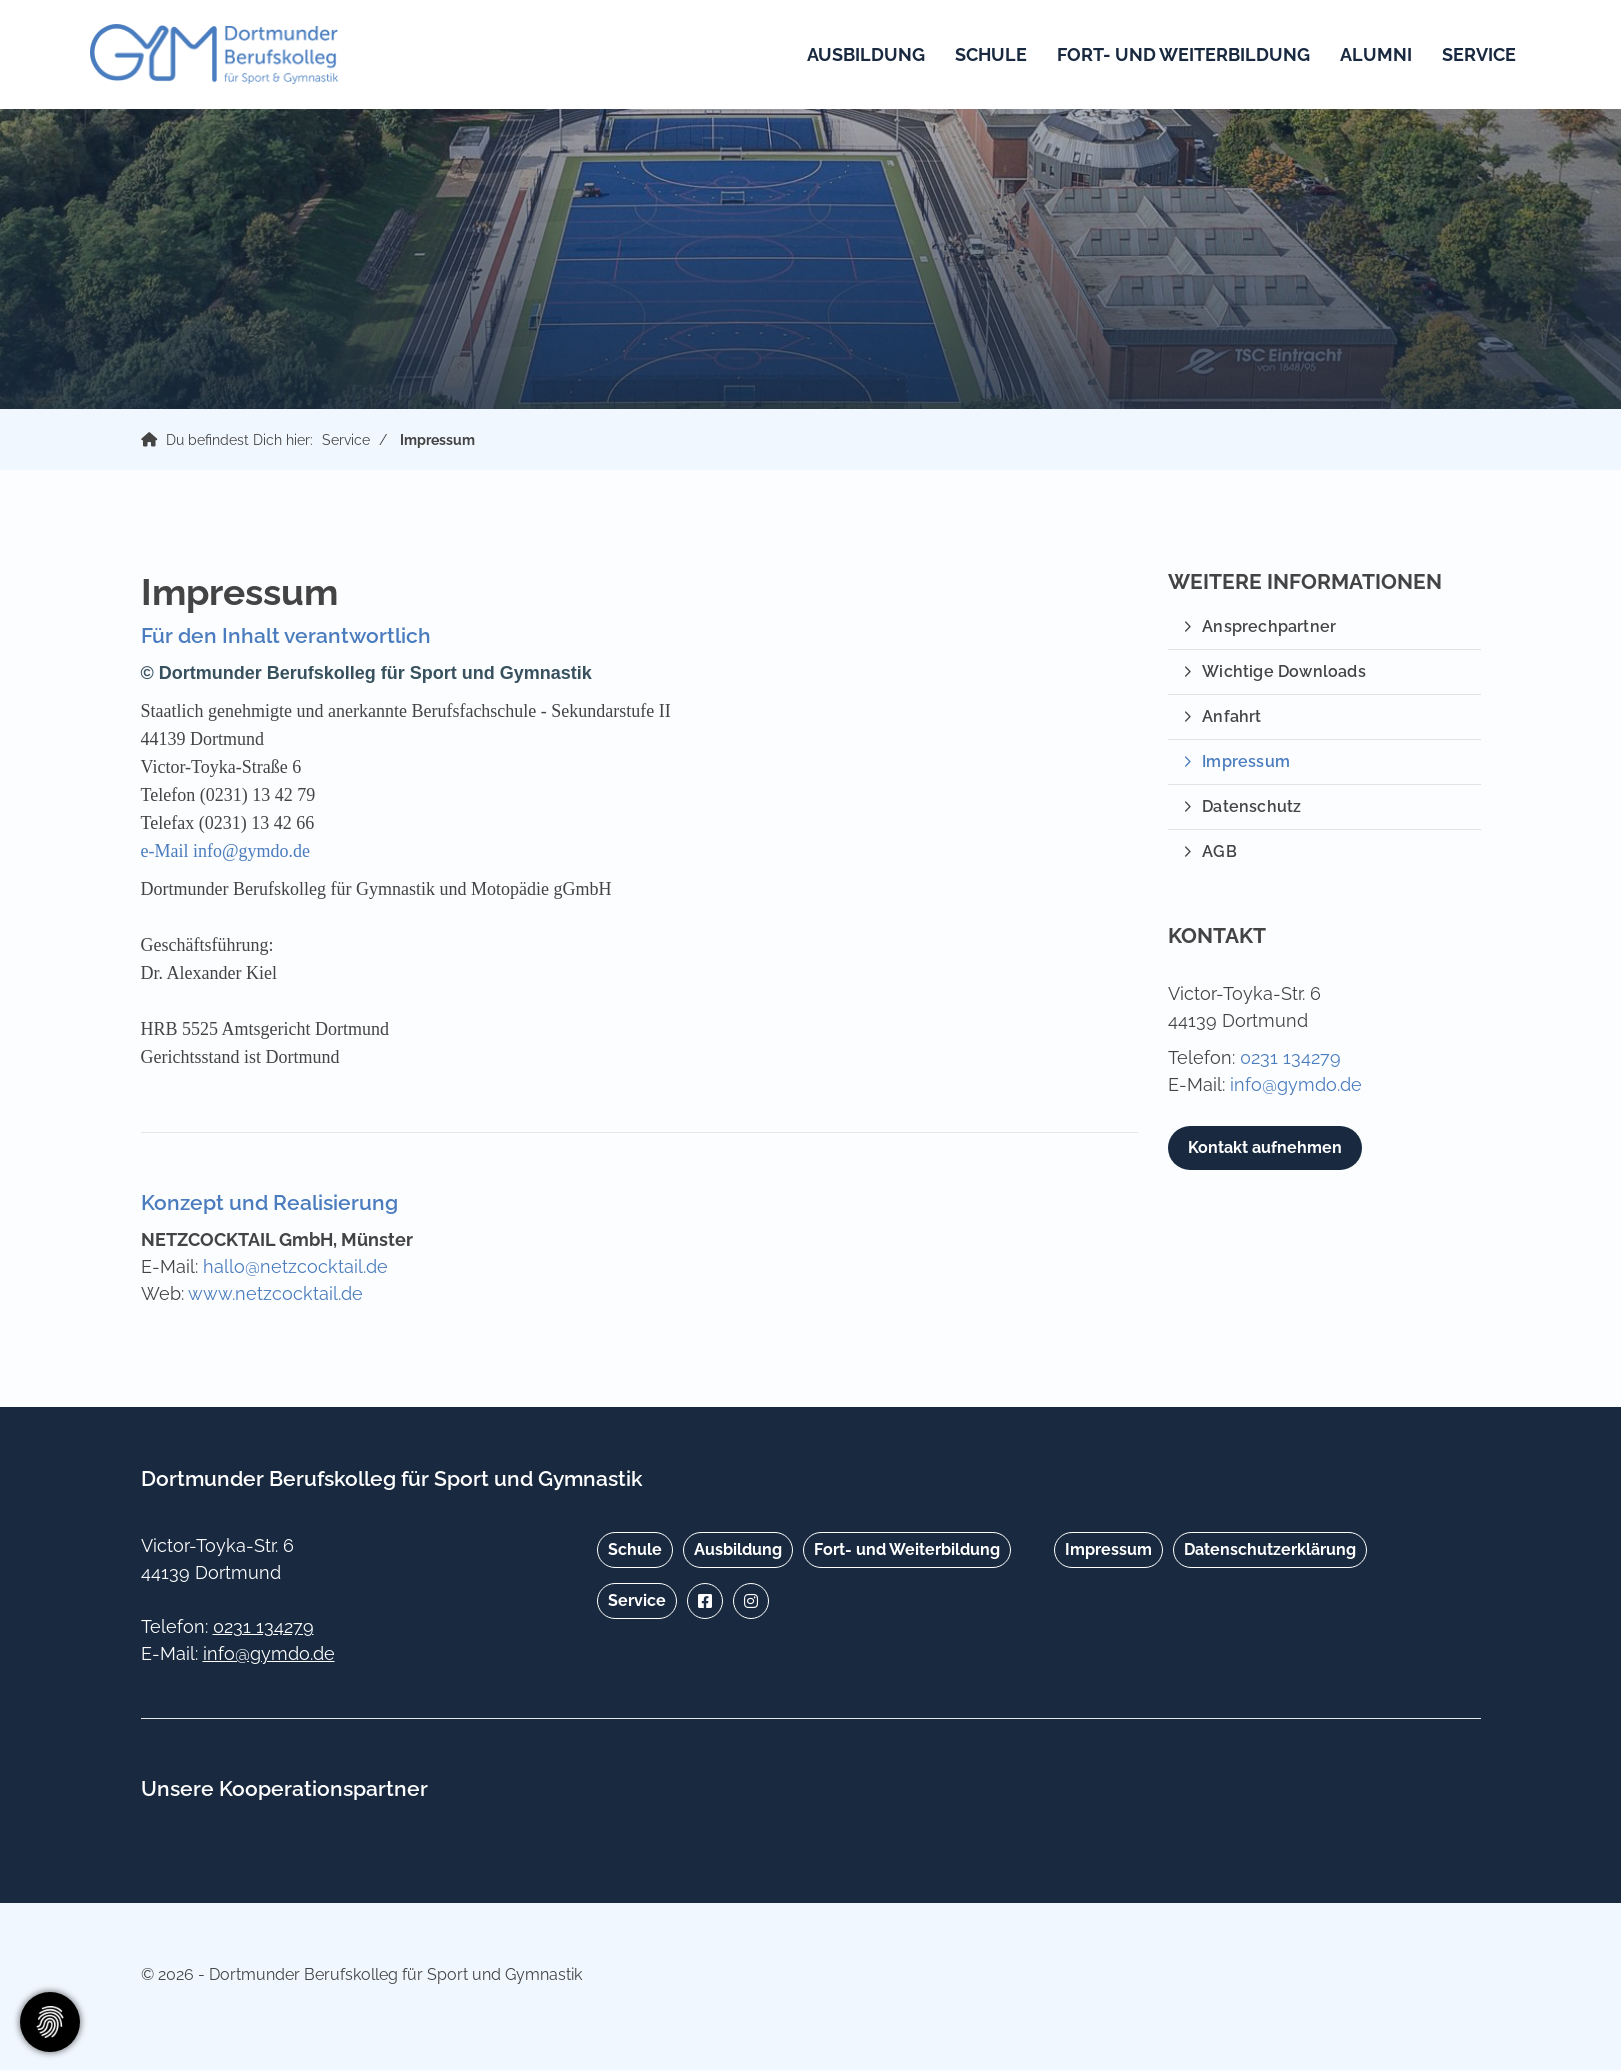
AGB (1219, 853)
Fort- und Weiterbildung (1177, 55)
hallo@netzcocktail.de (295, 1268)
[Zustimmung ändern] (50, 2022)
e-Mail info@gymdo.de (226, 853)
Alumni (1370, 55)
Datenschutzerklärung (1270, 1551)
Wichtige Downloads (1284, 673)
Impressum (437, 441)
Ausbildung (860, 55)
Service (1473, 55)
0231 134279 (1290, 1059)
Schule (985, 55)
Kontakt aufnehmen (1265, 1149)
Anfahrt (1231, 718)
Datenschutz (1251, 808)
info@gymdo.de (1296, 1086)
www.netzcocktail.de (275, 1295)
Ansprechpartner (1269, 628)
